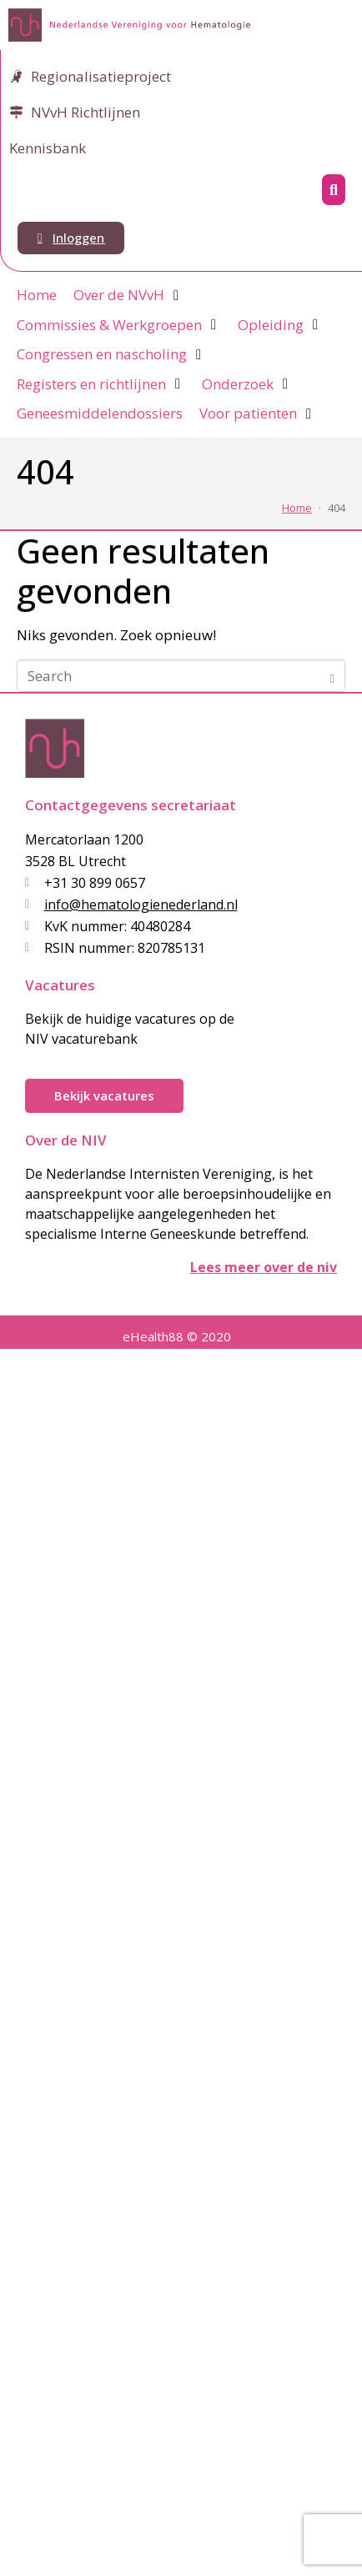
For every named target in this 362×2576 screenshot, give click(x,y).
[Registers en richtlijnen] (101, 384)
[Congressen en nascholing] (111, 354)
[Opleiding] (280, 325)
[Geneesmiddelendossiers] (99, 413)
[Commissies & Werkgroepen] (118, 325)
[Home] (36, 295)
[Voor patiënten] (257, 413)
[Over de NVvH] (128, 295)
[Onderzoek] (247, 384)
